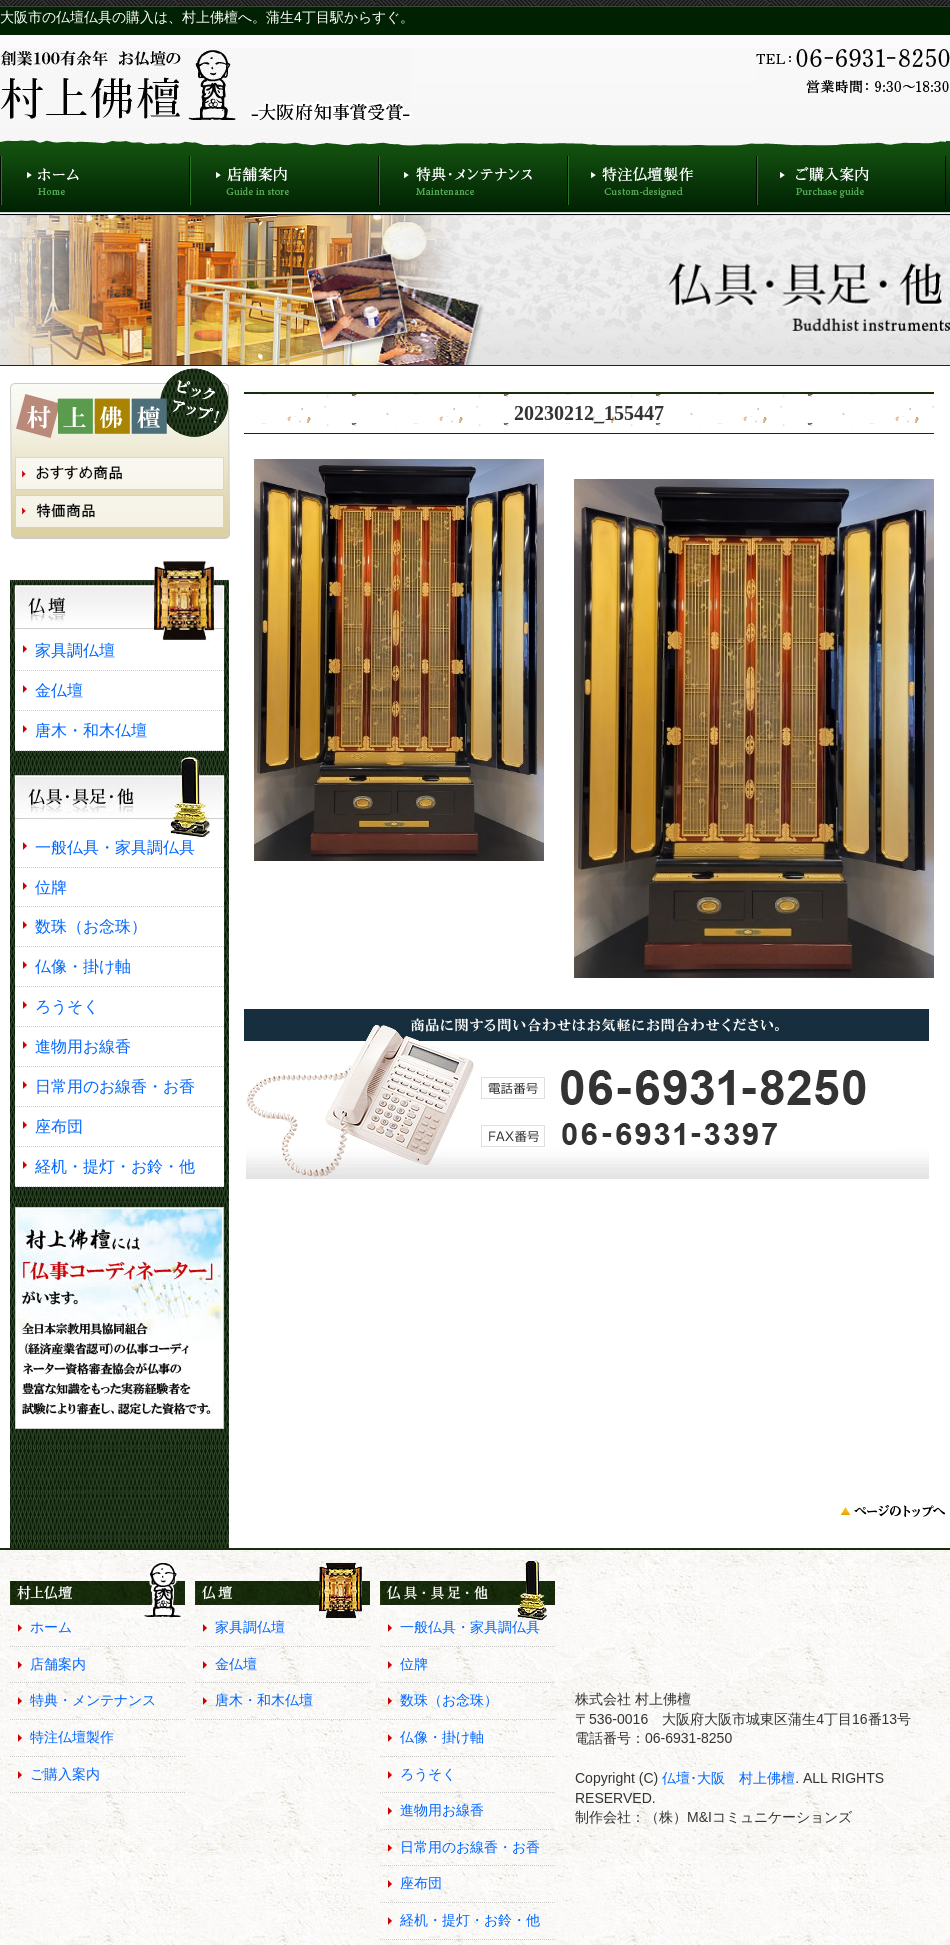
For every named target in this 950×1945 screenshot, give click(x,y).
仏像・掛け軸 (83, 966)
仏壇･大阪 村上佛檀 (726, 1778)
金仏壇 (59, 690)
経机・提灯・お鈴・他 (115, 1166)
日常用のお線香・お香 (115, 1086)
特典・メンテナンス (473, 175)
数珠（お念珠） (91, 926)
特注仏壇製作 (662, 175)
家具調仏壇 (75, 650)
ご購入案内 (851, 175)
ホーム (95, 175)
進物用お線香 (83, 1046)
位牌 (51, 887)
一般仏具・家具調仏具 (115, 847)
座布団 (59, 1126)
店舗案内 (284, 175)
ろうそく (67, 1006)
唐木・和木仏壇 (91, 730)
